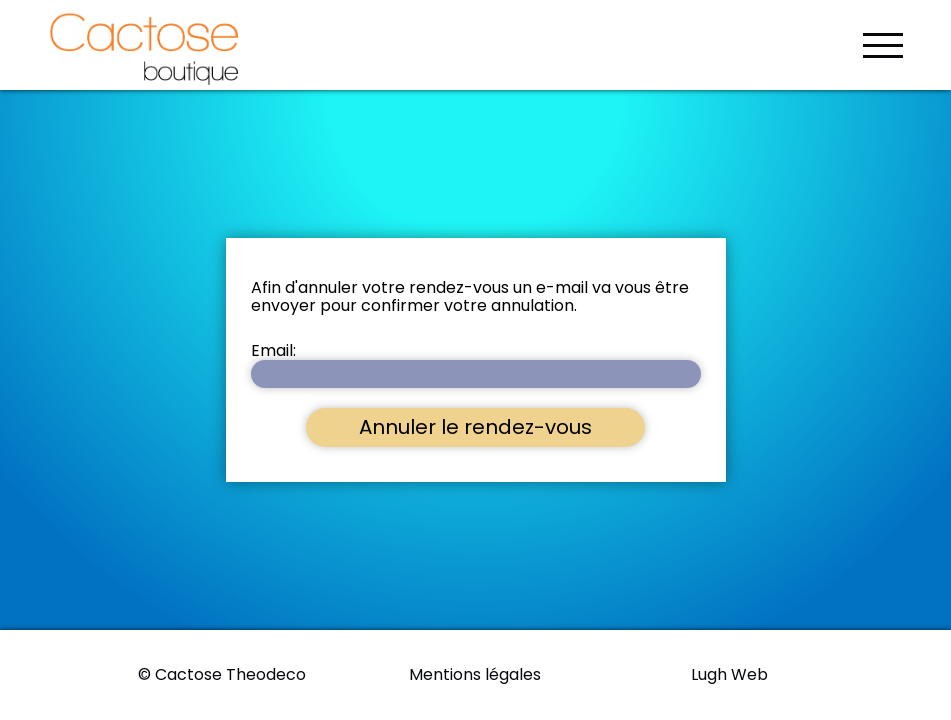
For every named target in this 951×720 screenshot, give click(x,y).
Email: (273, 351)
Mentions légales (475, 675)
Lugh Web (729, 675)
